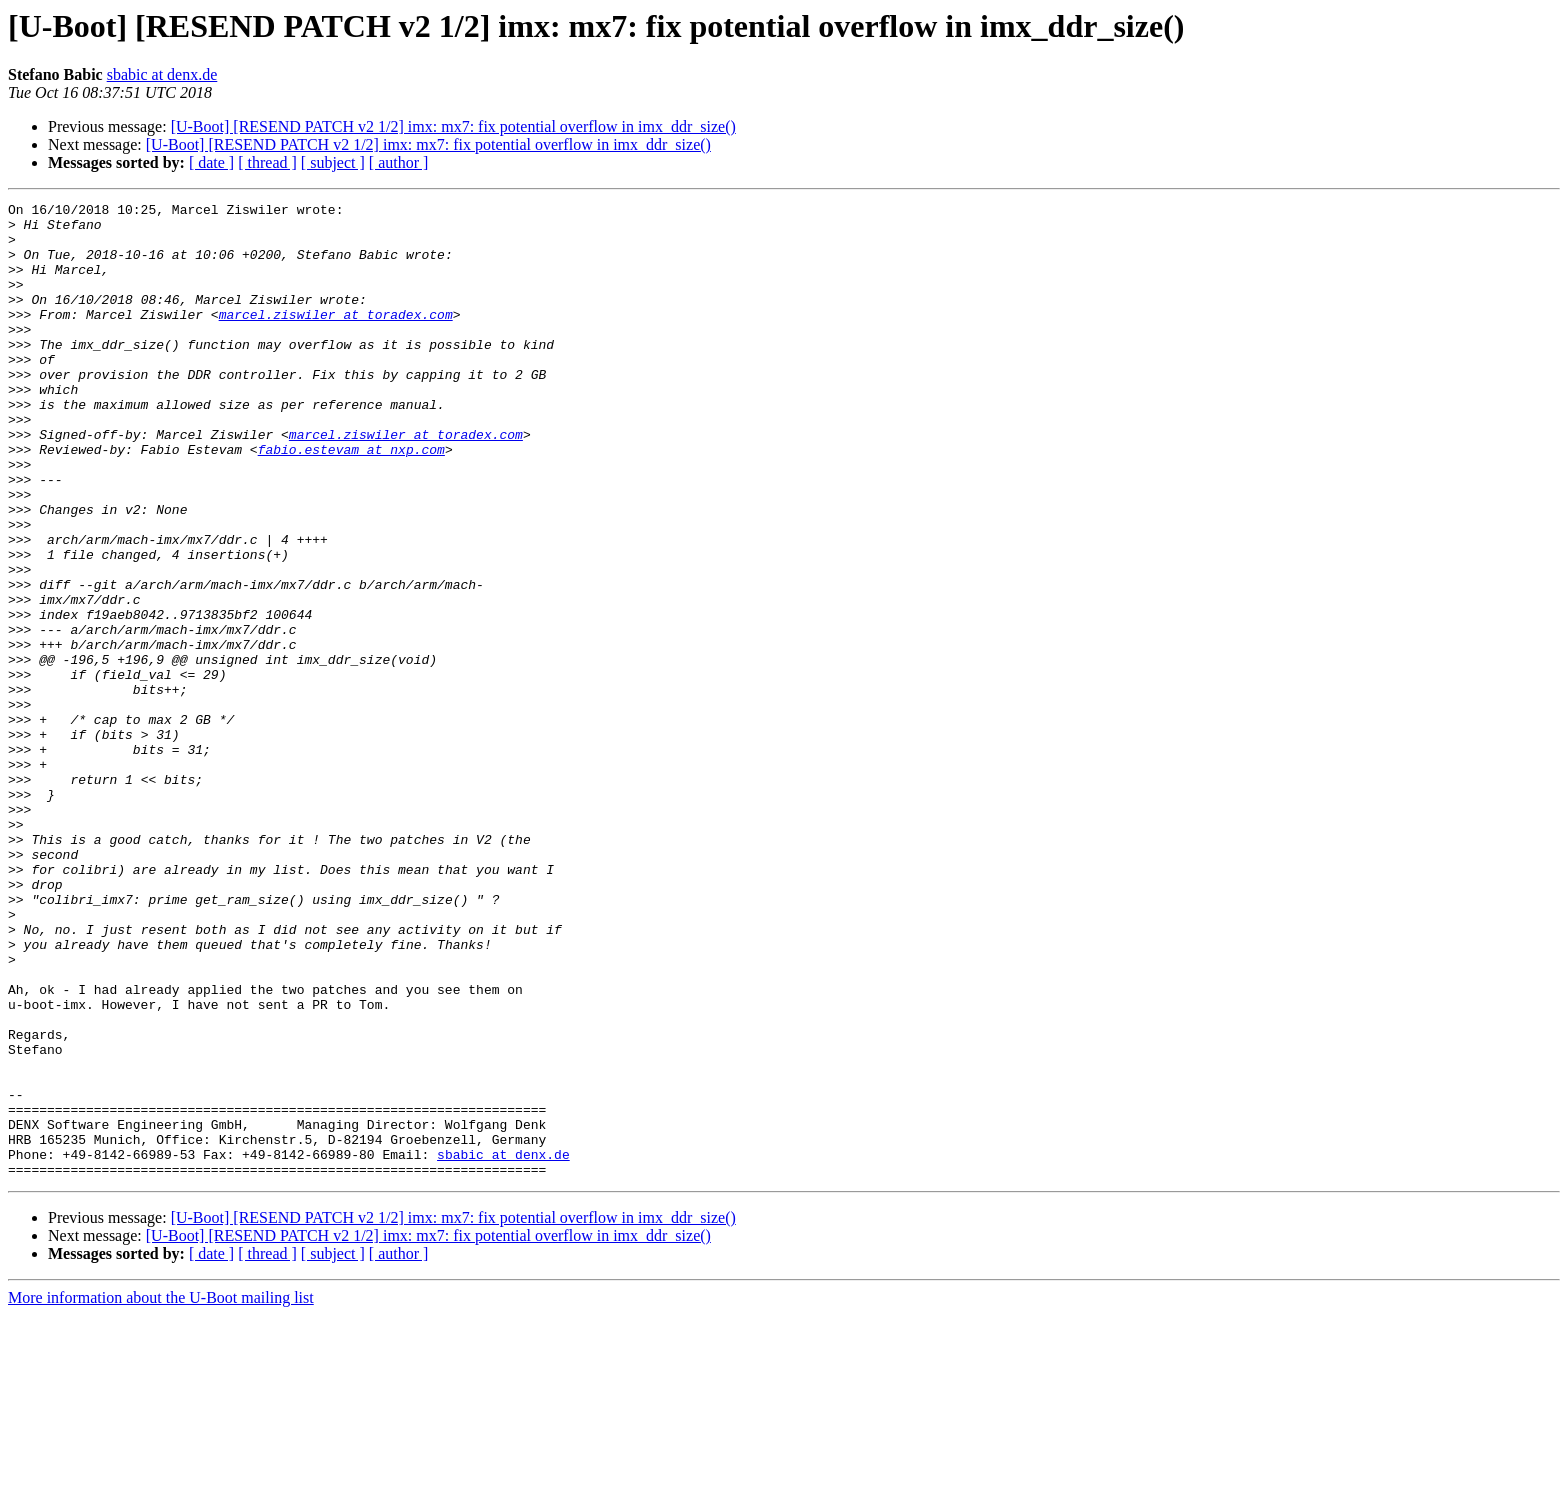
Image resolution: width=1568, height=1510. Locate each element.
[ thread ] (267, 162)
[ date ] (211, 162)
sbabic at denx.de (162, 74)
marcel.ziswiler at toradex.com (336, 338)
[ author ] (399, 162)
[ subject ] (333, 162)
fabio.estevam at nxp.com (351, 500)
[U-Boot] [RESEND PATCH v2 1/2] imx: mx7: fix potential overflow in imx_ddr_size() (453, 126)
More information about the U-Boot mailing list (161, 1492)
